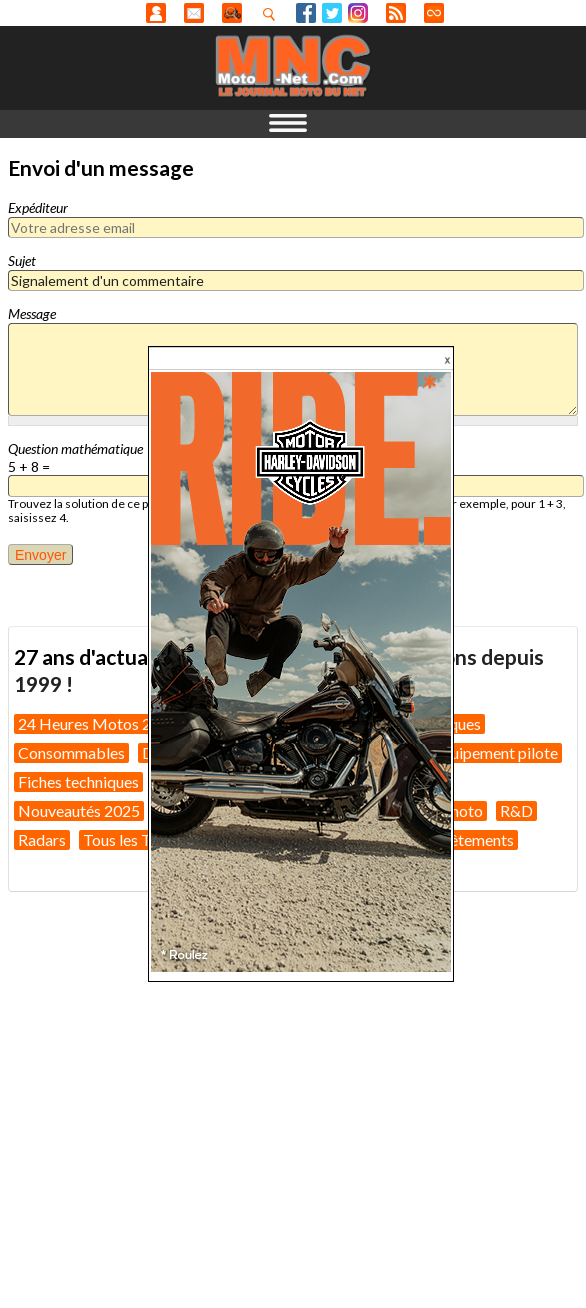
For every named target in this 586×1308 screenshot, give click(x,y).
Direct (434, 13)
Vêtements (477, 839)
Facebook (306, 13)
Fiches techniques (78, 781)
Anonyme (156, 13)
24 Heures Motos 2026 (98, 723)
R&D (516, 810)
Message (32, 313)
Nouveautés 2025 (79, 810)
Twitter (332, 13)
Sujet (22, 260)
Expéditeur (38, 207)
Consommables (71, 752)
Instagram (358, 13)
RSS (396, 13)
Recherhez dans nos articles (273, 14)
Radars (42, 839)
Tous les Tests (130, 839)
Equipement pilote (495, 752)
